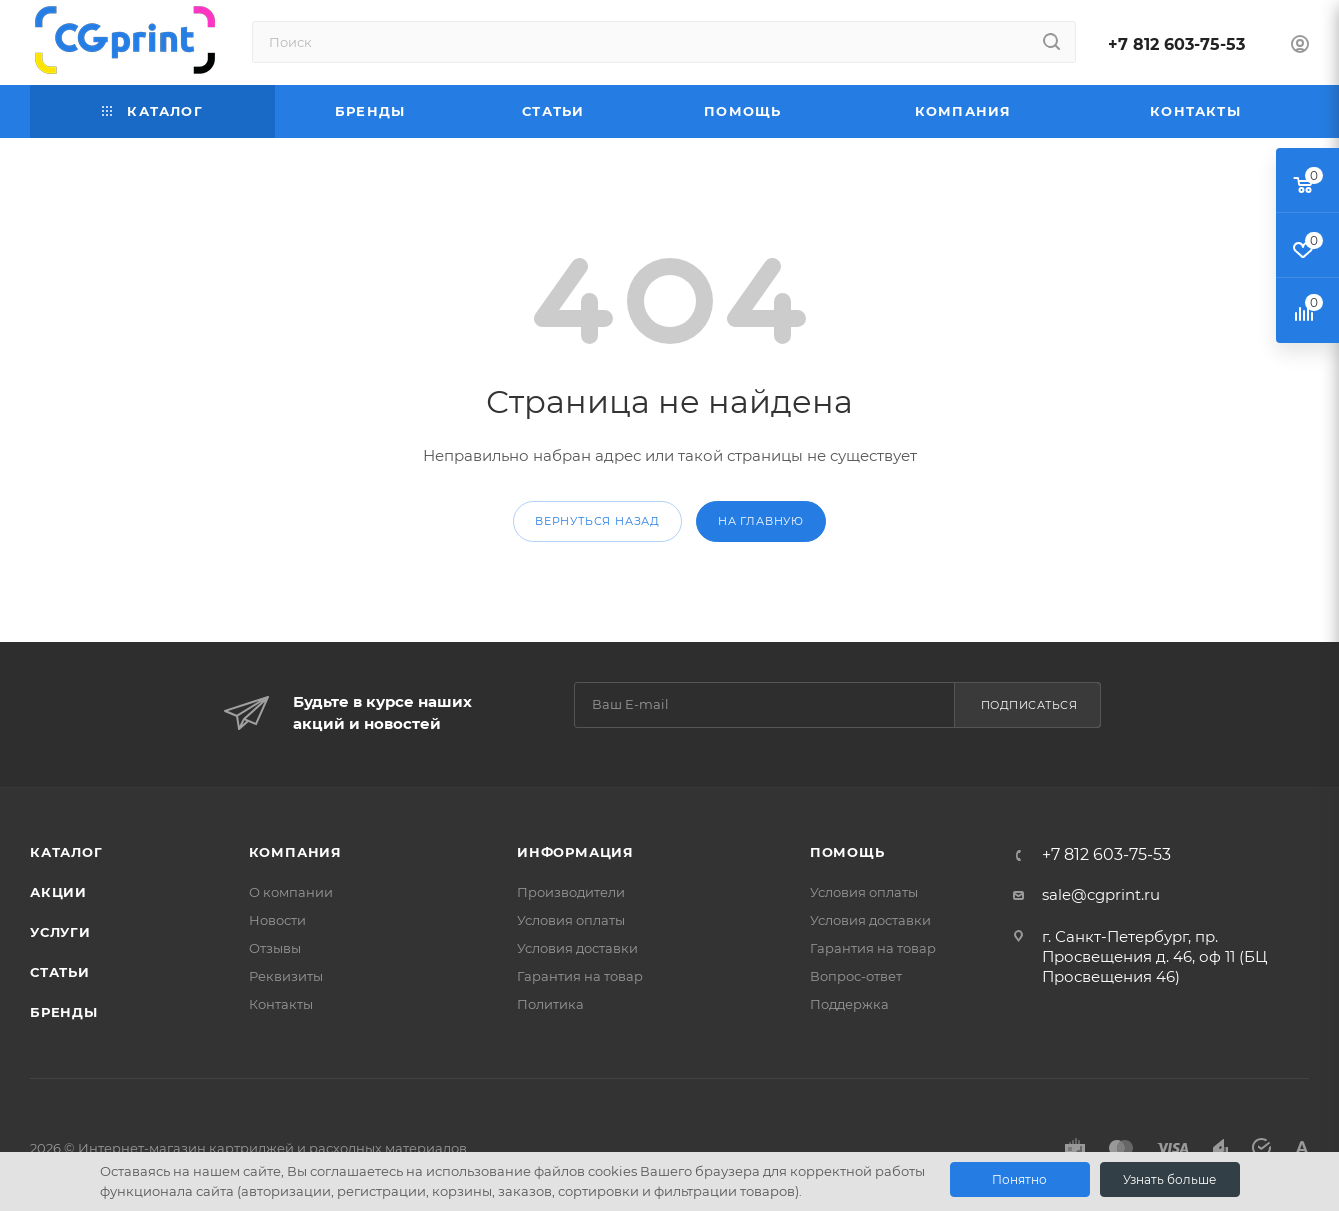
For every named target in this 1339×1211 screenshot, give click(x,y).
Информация (575, 852)
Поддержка (849, 1004)
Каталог (66, 852)
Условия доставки (577, 948)
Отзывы (275, 948)
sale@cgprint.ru (1101, 894)
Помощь (847, 852)
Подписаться (1029, 705)
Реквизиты (286, 976)
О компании (291, 892)
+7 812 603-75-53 (1176, 44)
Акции (58, 892)
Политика (550, 1004)
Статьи (60, 972)
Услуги (60, 932)
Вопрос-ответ (856, 976)
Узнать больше (1169, 1179)
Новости (277, 920)
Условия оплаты (571, 920)
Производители (571, 892)
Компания (295, 852)
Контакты (281, 1004)
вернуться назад (597, 521)
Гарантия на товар (580, 976)
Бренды (64, 1012)
